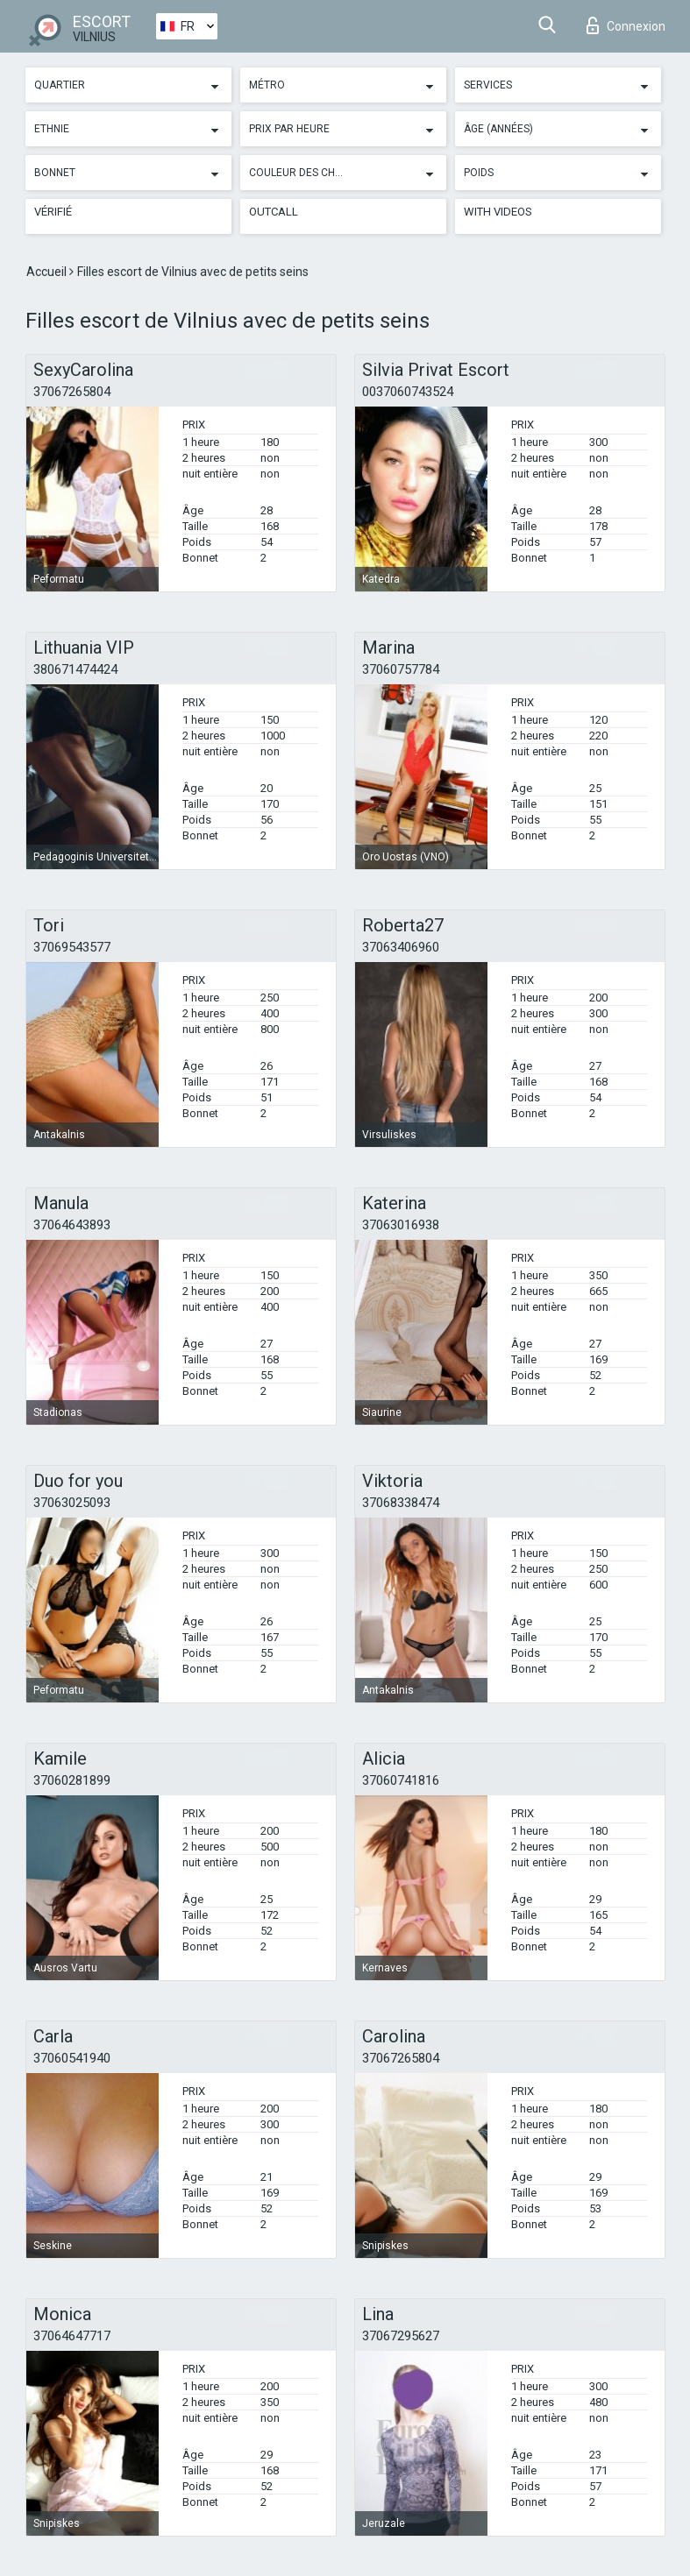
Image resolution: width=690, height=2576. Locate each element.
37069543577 (71, 947)
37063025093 (71, 1503)
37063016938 (400, 1225)
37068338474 (400, 1503)
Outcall (273, 211)
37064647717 (71, 2336)
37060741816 (400, 1780)
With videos (498, 211)
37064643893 (71, 1225)
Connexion (626, 25)
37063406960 (400, 947)
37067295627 (400, 2336)
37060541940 (71, 2058)
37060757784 (400, 669)
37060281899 (71, 1780)
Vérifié (53, 211)
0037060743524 (407, 392)
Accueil (47, 272)
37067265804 (71, 392)
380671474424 (75, 669)
